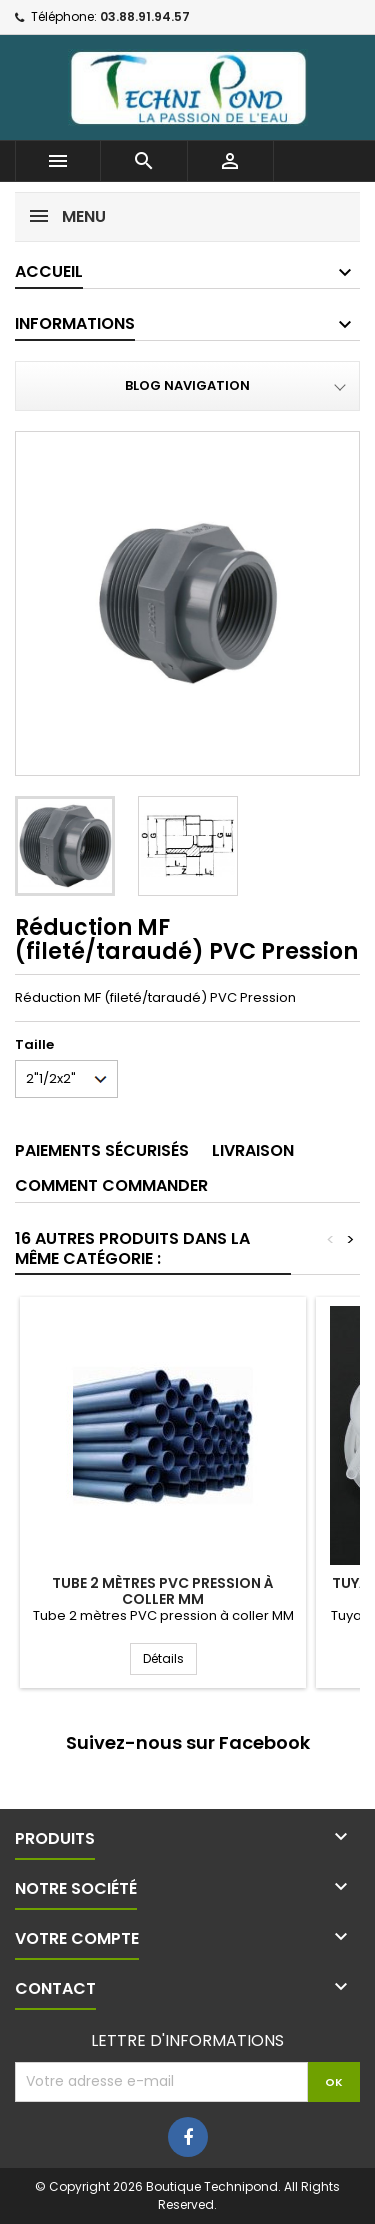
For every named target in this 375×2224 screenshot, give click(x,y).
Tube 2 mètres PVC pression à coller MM (163, 1591)
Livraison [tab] (253, 1150)
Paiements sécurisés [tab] (102, 1150)
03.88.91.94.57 (145, 16)
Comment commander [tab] (111, 1185)
